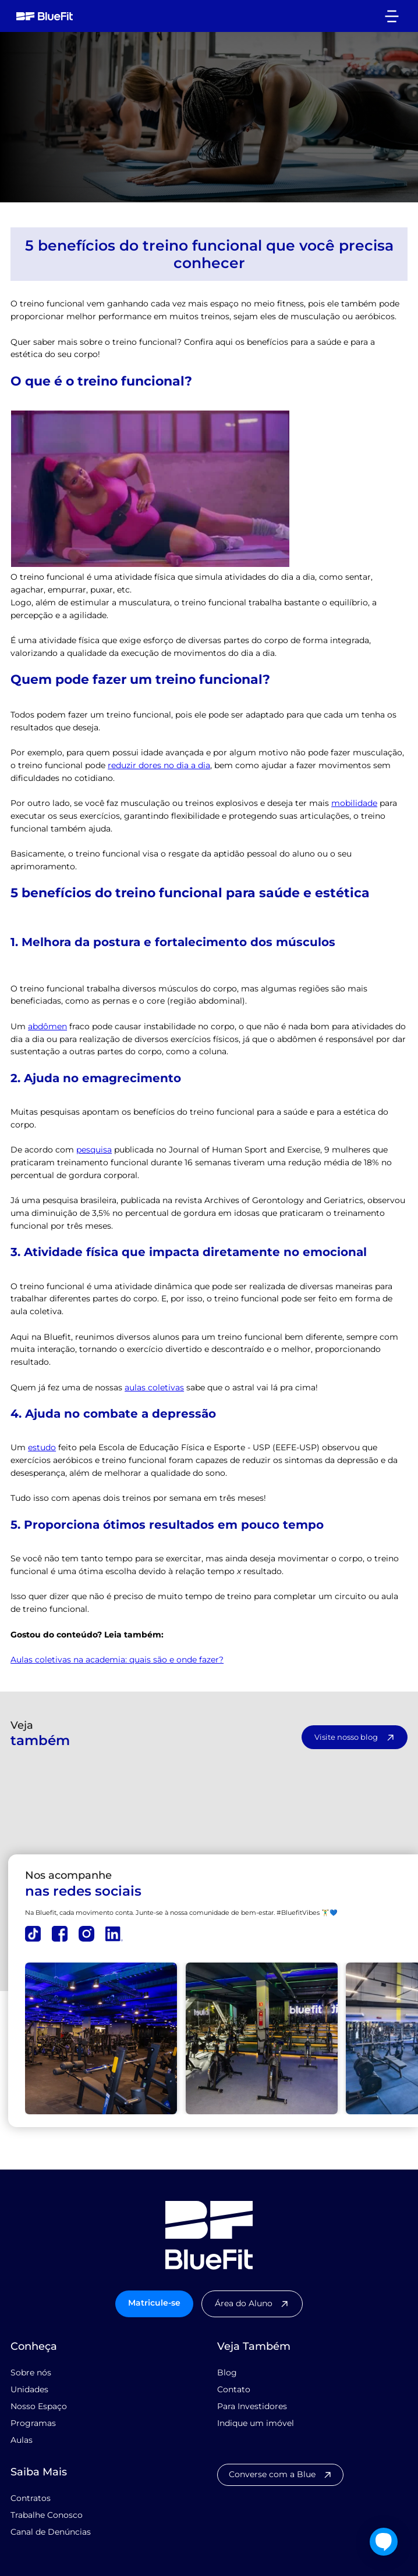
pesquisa (94, 1149)
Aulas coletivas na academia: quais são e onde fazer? (117, 1659)
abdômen (47, 1026)
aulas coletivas (154, 1387)
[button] (392, 16)
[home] (41, 16)
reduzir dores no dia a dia (159, 764)
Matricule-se (154, 2302)
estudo (42, 1447)
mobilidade (354, 802)
